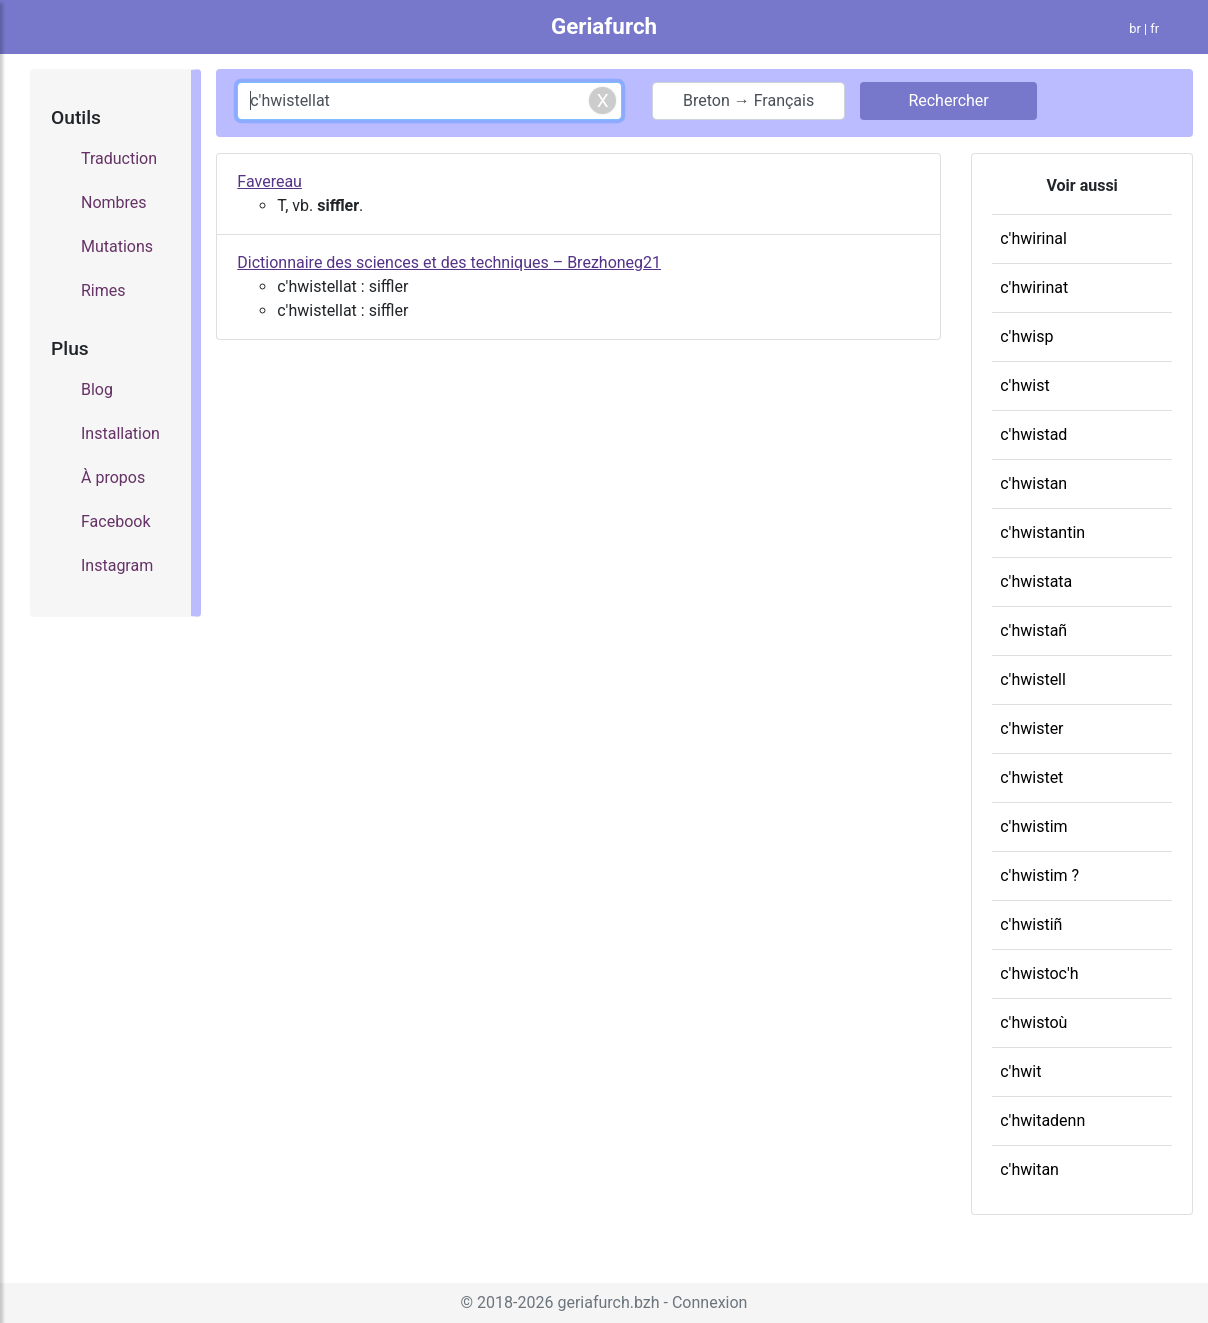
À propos (113, 477)
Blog (97, 389)
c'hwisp (1026, 336)
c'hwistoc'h (1039, 973)
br (1135, 28)
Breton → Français (748, 100)
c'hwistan (1033, 483)
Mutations (117, 246)
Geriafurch (604, 26)
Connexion (709, 1302)
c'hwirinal (1033, 238)
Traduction (119, 158)
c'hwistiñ (1031, 924)
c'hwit (1020, 1071)
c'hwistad (1033, 434)
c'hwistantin (1042, 532)
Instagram (117, 565)
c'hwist (1024, 385)
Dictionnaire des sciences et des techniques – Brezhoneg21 (449, 262)
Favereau (269, 181)
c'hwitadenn (1042, 1120)
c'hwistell (1033, 679)
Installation (120, 433)
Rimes (103, 290)
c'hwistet (1031, 777)
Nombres (114, 202)
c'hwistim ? (1039, 875)
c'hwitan (1029, 1169)
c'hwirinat (1034, 287)
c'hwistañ (1033, 630)
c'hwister (1031, 728)
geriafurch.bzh (608, 1302)
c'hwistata (1036, 581)
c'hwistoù (1033, 1022)
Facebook (115, 521)
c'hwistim (1033, 826)
